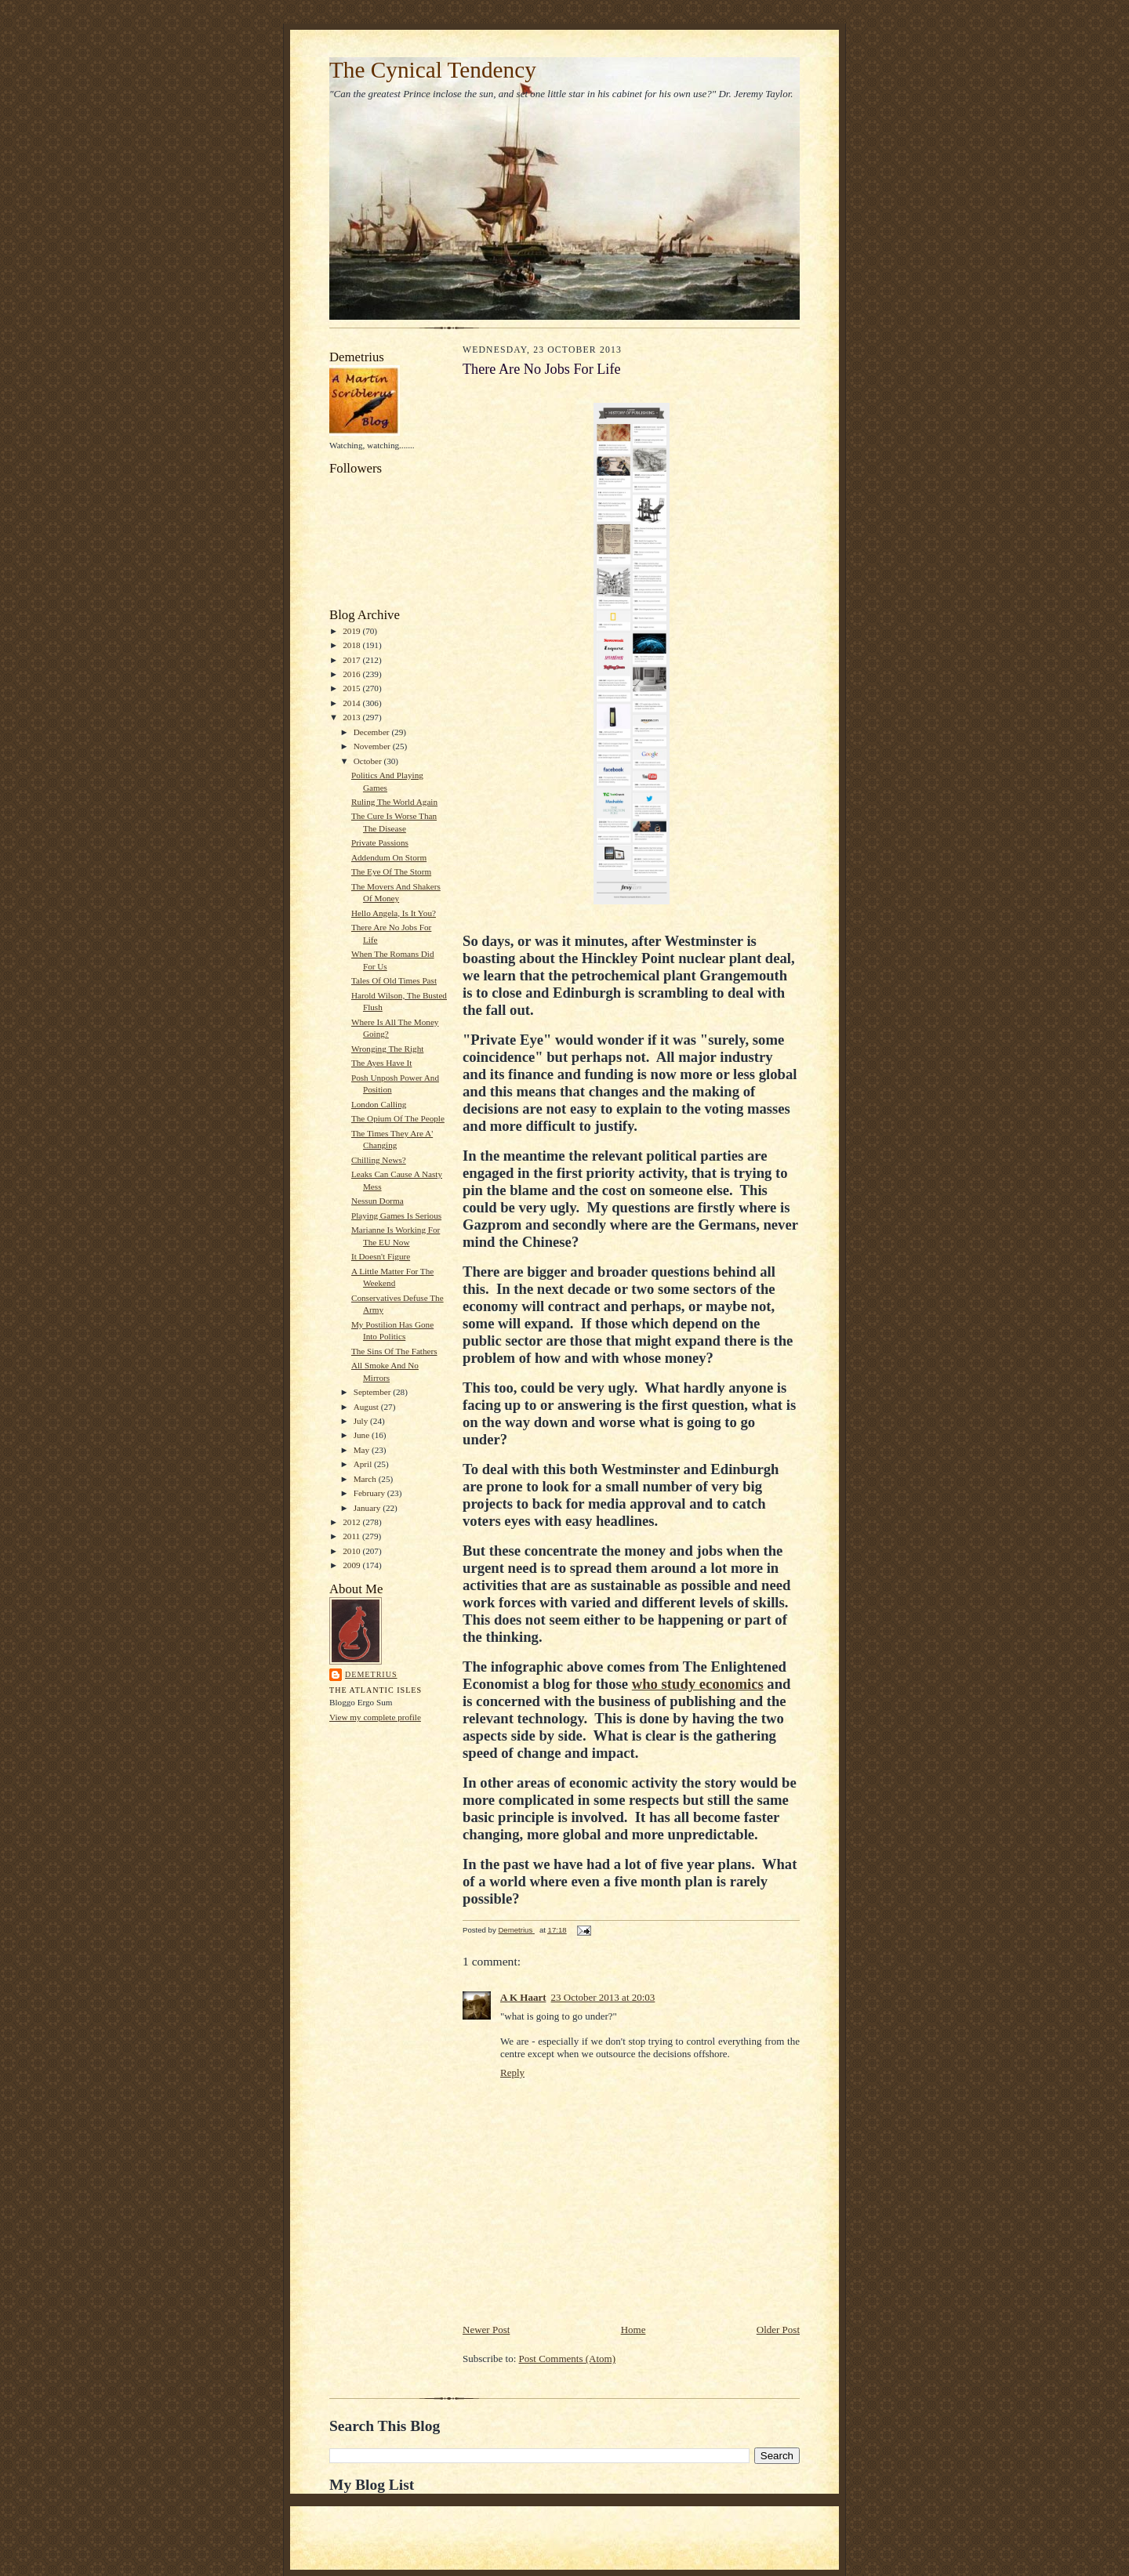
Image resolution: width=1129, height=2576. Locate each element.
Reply (512, 2072)
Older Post (778, 2329)
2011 (352, 1536)
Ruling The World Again (394, 801)
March (366, 1479)
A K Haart (523, 1997)
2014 (352, 703)
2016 (352, 674)
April (364, 1464)
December (373, 732)
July (362, 1421)
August (367, 1406)
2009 (352, 1565)
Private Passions (379, 842)
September (374, 1392)
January (368, 1508)
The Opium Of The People (398, 1118)
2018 (352, 645)
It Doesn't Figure (380, 1256)
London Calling (378, 1104)
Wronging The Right (387, 1048)
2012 (352, 1522)
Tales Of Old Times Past (394, 980)
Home (633, 2329)
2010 (352, 1551)
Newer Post (486, 2329)
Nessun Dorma (377, 1200)
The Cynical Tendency (432, 69)
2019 (352, 631)
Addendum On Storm (389, 857)
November (373, 746)
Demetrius (371, 1674)
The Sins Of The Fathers (394, 1351)
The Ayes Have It (381, 1062)
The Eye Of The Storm (391, 871)
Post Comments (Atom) (567, 2358)
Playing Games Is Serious (396, 1215)
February (370, 1493)
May (363, 1450)
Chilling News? (378, 1160)
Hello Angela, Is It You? (393, 913)
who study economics (698, 1684)
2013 (352, 717)
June (363, 1435)
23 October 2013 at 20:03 (603, 1997)
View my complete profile (375, 1717)
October (369, 761)
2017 (352, 660)
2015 (352, 688)
